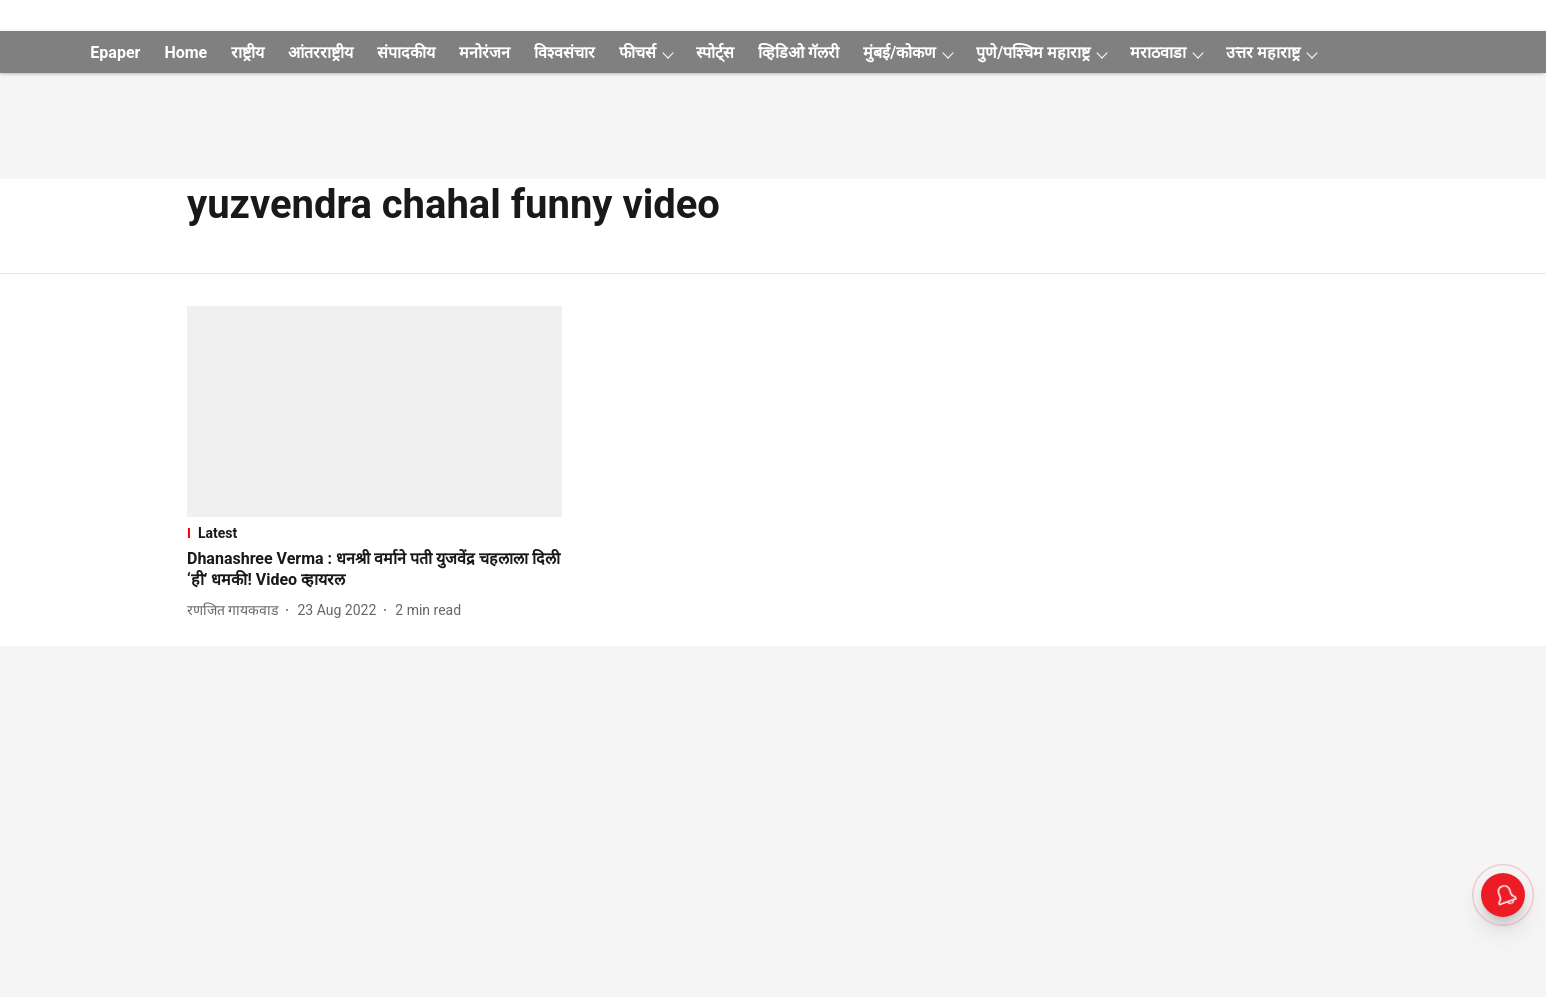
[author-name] (236, 610)
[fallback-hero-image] (374, 411)
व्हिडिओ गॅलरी (798, 52)
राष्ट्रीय (247, 52)
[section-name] (374, 533)
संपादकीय (406, 52)
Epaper (115, 52)
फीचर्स (637, 52)
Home (185, 52)
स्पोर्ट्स (715, 52)
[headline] (374, 570)
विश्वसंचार (564, 52)
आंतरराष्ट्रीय (320, 52)
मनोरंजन (484, 52)
